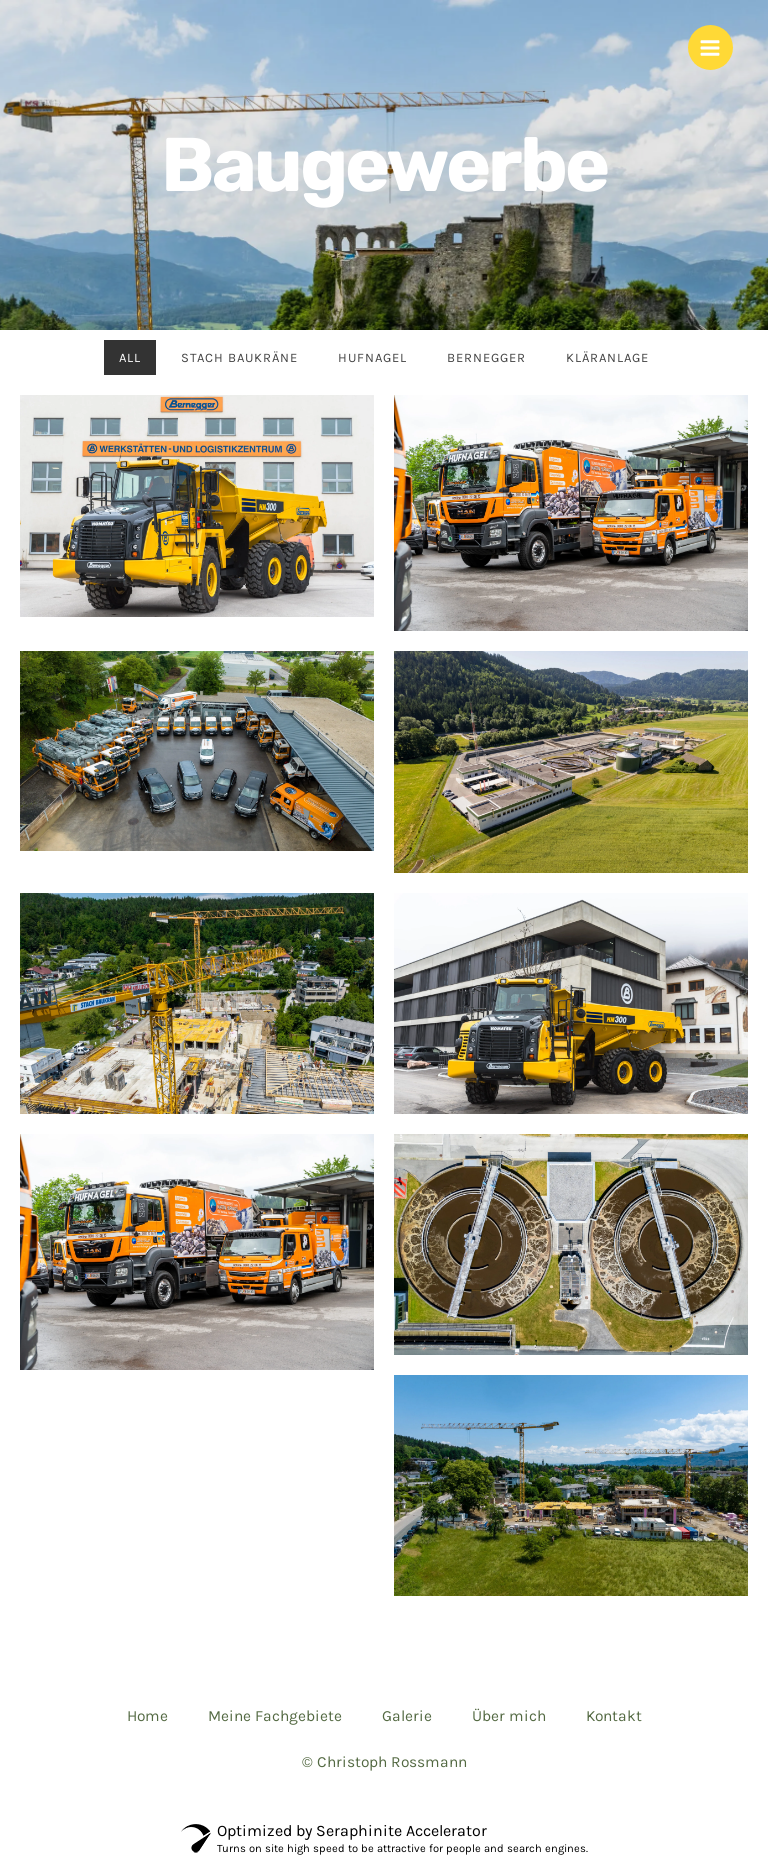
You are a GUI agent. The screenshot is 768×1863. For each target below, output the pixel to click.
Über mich (509, 1716)
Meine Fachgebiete (275, 1716)
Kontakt (614, 1716)
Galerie (407, 1716)
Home (147, 1716)
